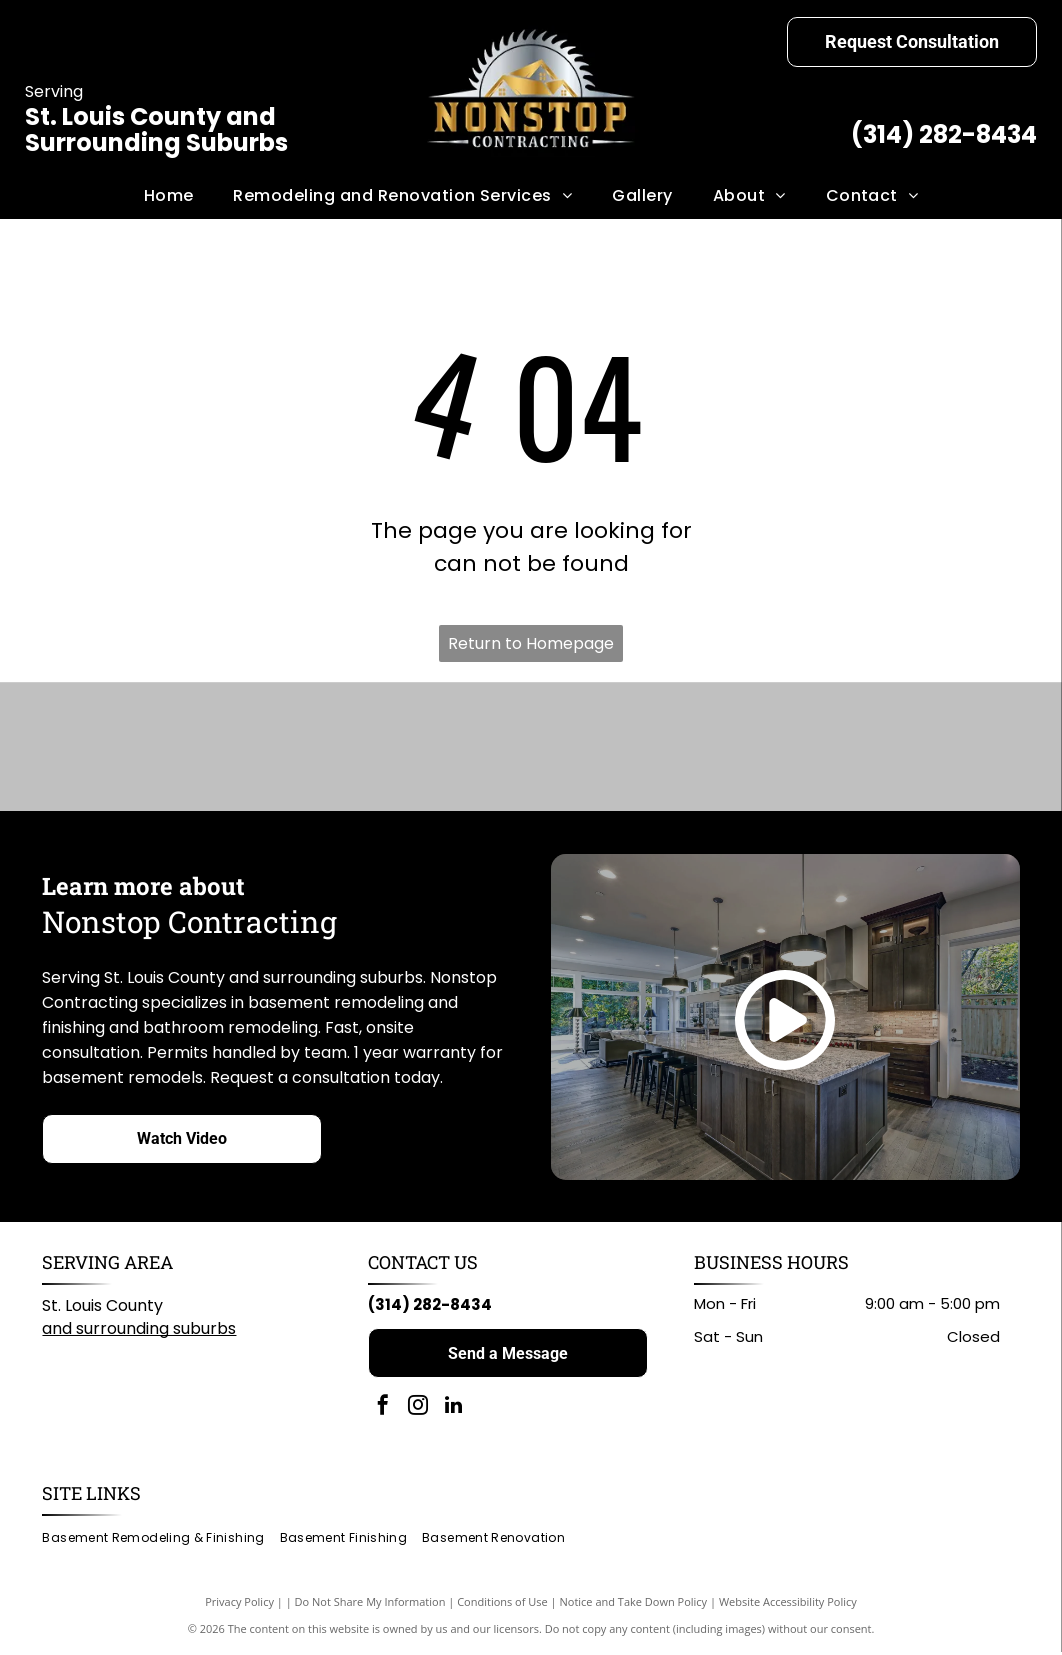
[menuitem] (169, 196)
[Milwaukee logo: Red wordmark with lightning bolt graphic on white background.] (595, 748)
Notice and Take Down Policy (634, 1604)
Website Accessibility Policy (788, 1604)
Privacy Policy (239, 1604)
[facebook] (383, 1410)
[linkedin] (453, 1410)
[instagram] (418, 1410)
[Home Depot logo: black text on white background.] (726, 748)
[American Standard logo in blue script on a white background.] (335, 748)
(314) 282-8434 (944, 134)
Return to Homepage (531, 643)
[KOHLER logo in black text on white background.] (465, 748)
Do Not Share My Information (370, 1604)
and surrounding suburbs (139, 1331)
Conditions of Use (502, 1604)
